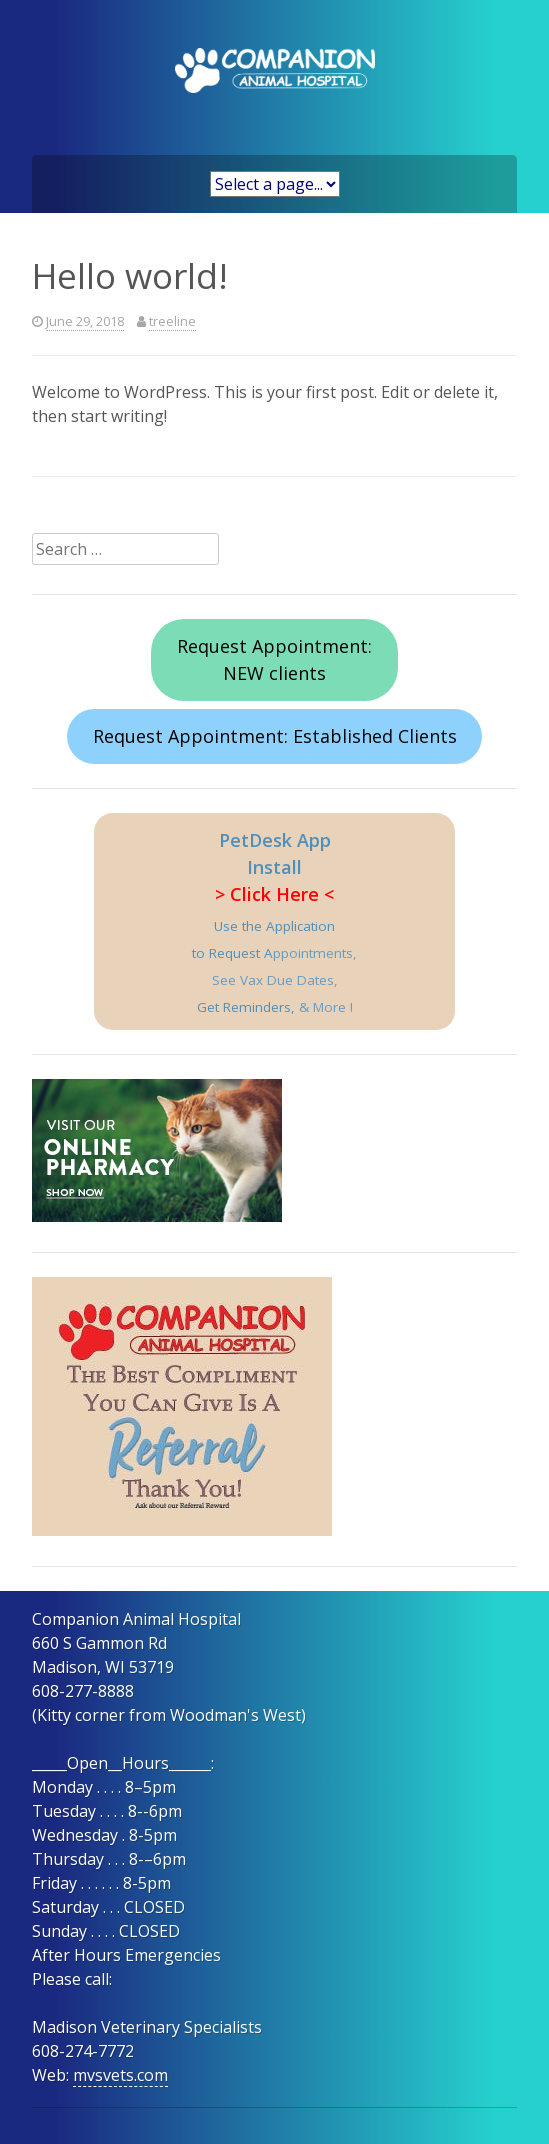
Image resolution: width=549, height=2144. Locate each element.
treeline (172, 321)
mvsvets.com (120, 2075)
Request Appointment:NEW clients (274, 659)
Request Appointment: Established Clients (275, 736)
